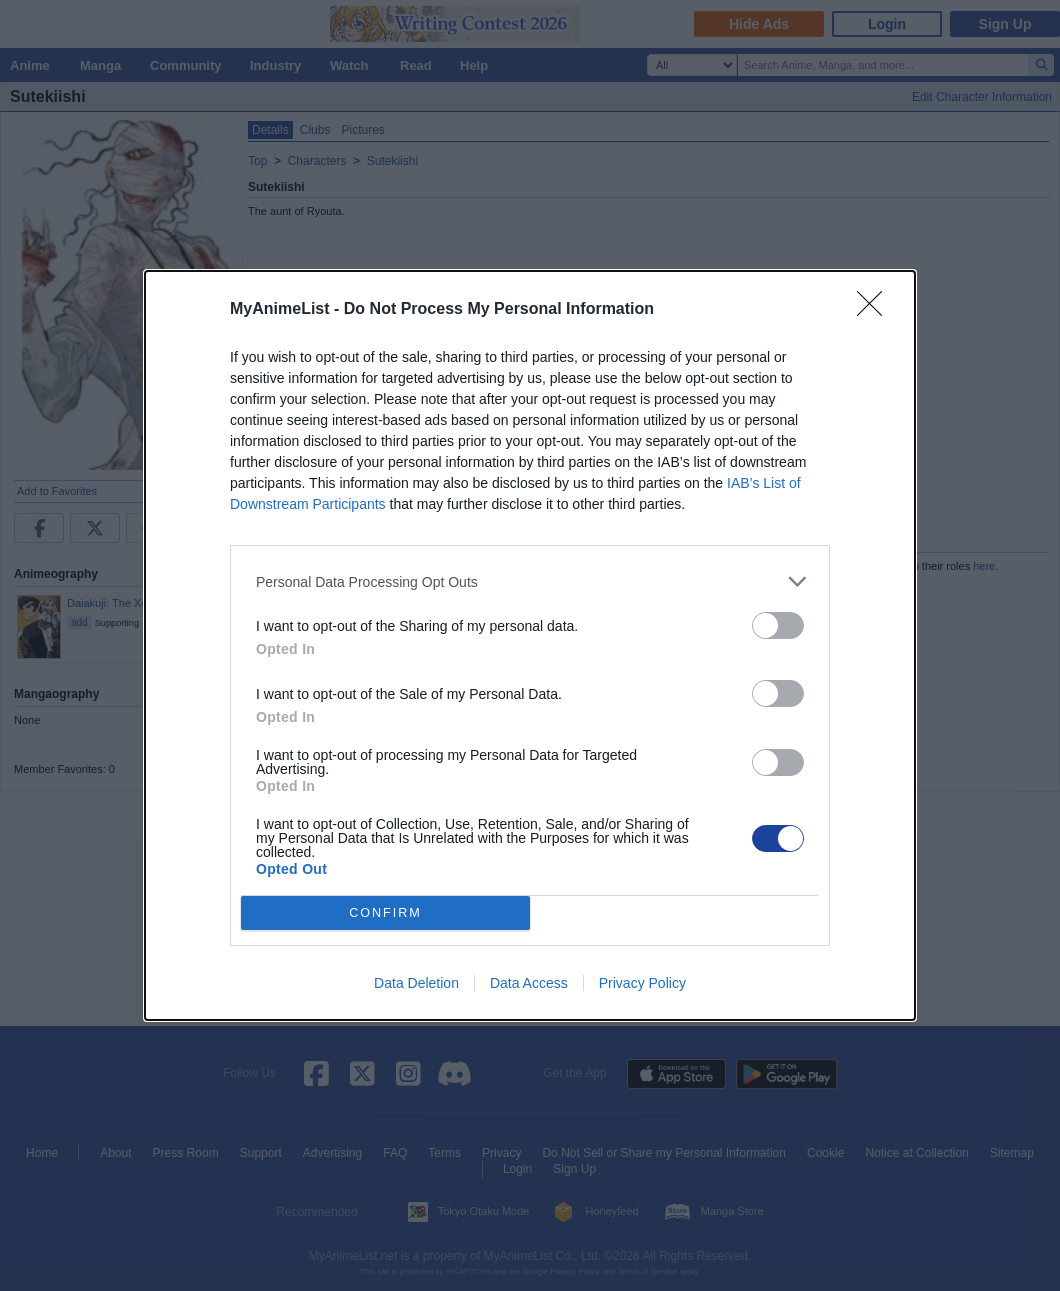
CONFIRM (385, 913)
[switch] (778, 625)
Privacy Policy (642, 983)
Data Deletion (416, 983)
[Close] (876, 310)
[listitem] (530, 581)
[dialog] (530, 645)
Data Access (529, 983)
